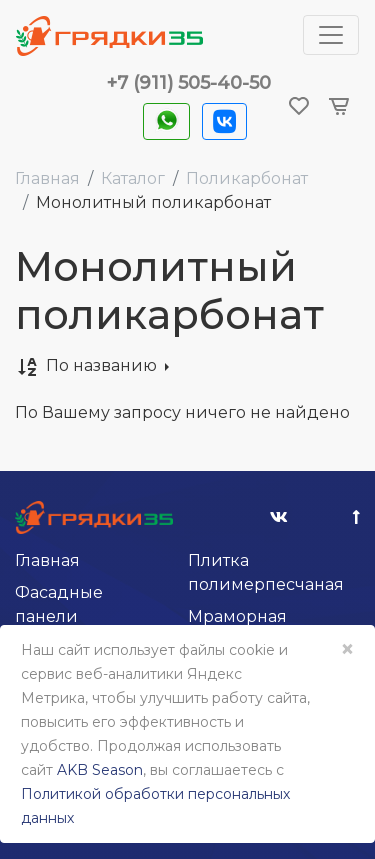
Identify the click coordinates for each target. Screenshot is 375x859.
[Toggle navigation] (331, 35)
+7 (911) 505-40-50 (189, 83)
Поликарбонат (247, 178)
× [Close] (347, 649)
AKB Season (100, 770)
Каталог (133, 178)
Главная (47, 178)
